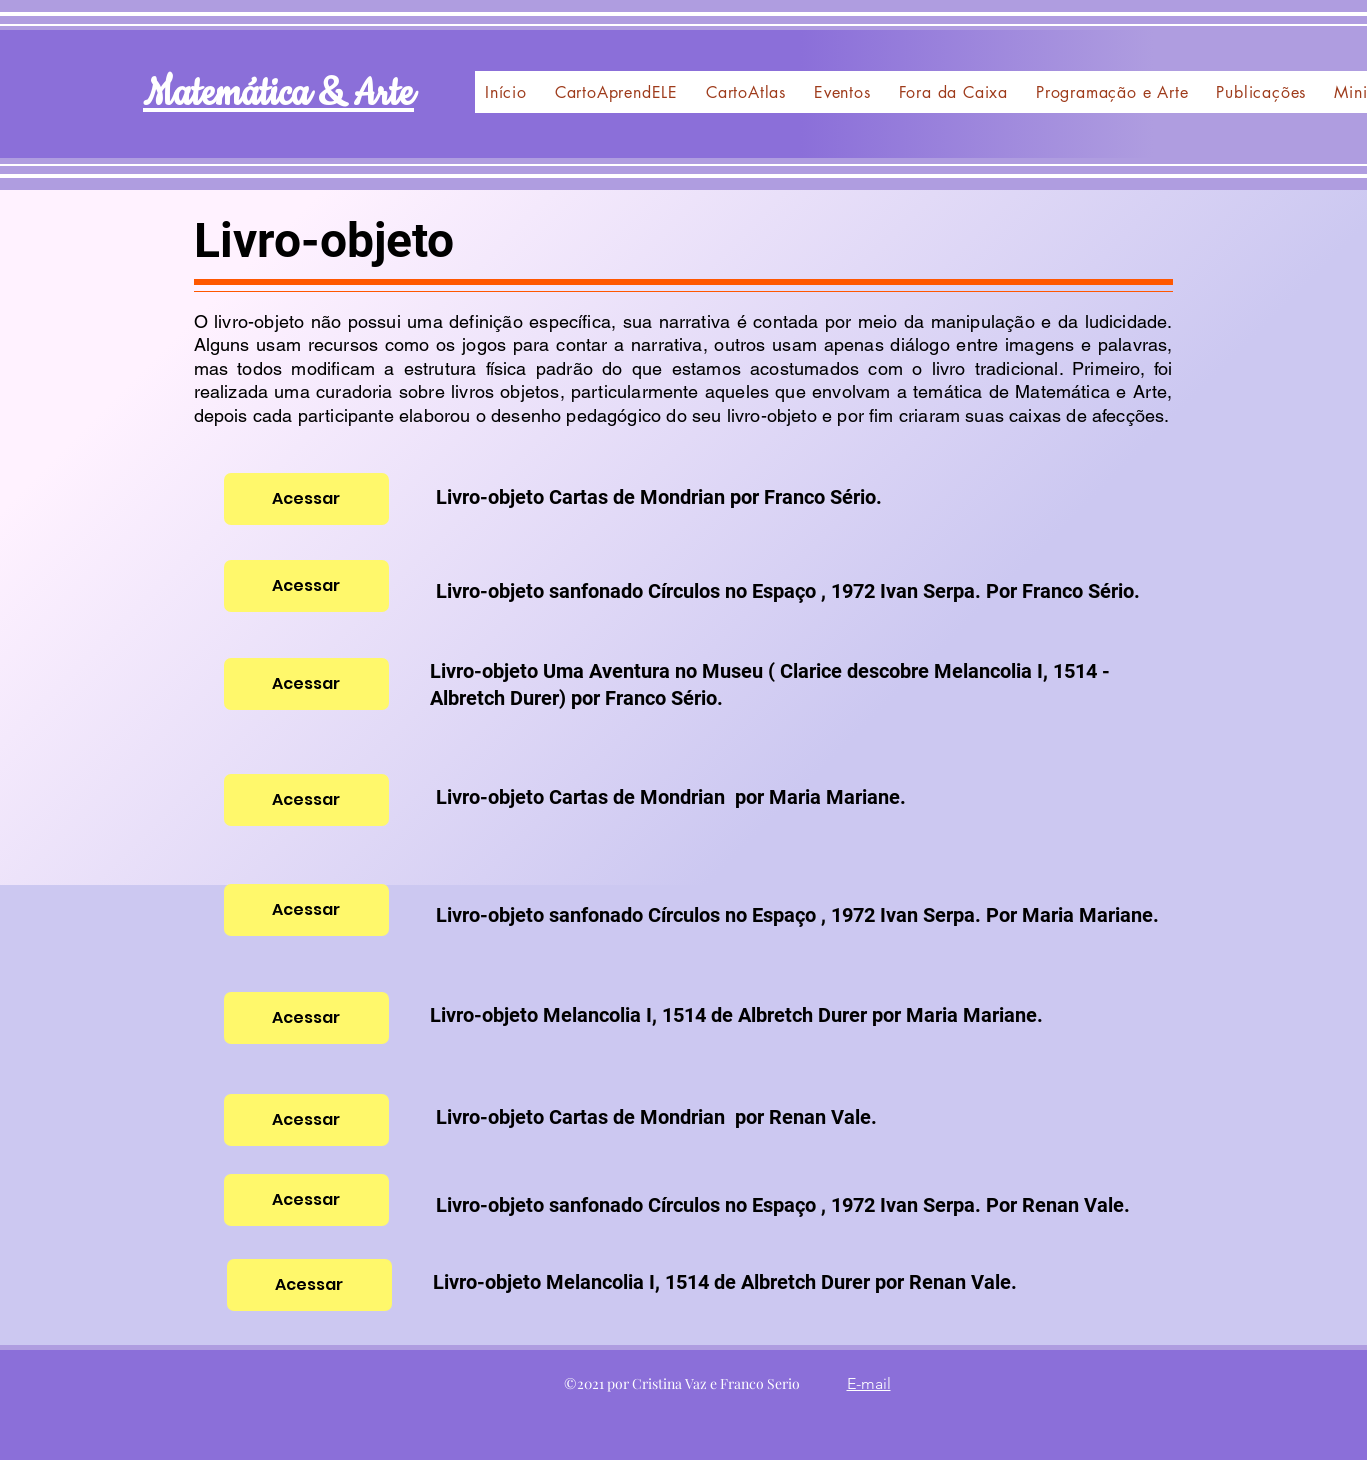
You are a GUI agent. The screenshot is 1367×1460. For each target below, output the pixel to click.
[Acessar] (306, 499)
